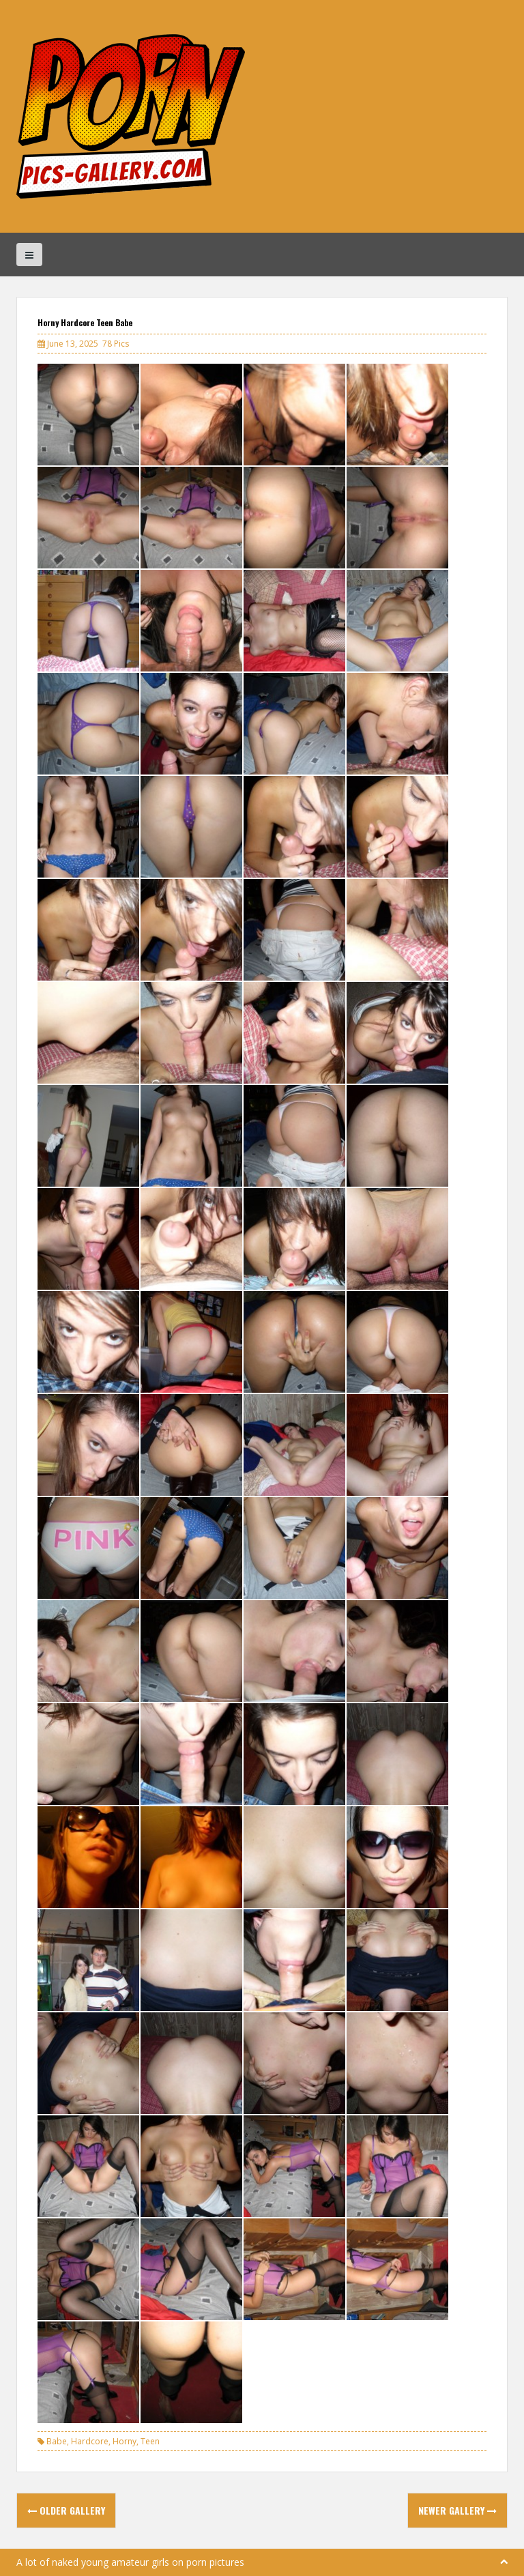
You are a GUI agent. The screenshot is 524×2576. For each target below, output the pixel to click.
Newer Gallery (457, 2510)
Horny (124, 2441)
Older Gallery (66, 2510)
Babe (56, 2441)
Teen (150, 2441)
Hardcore (89, 2441)
